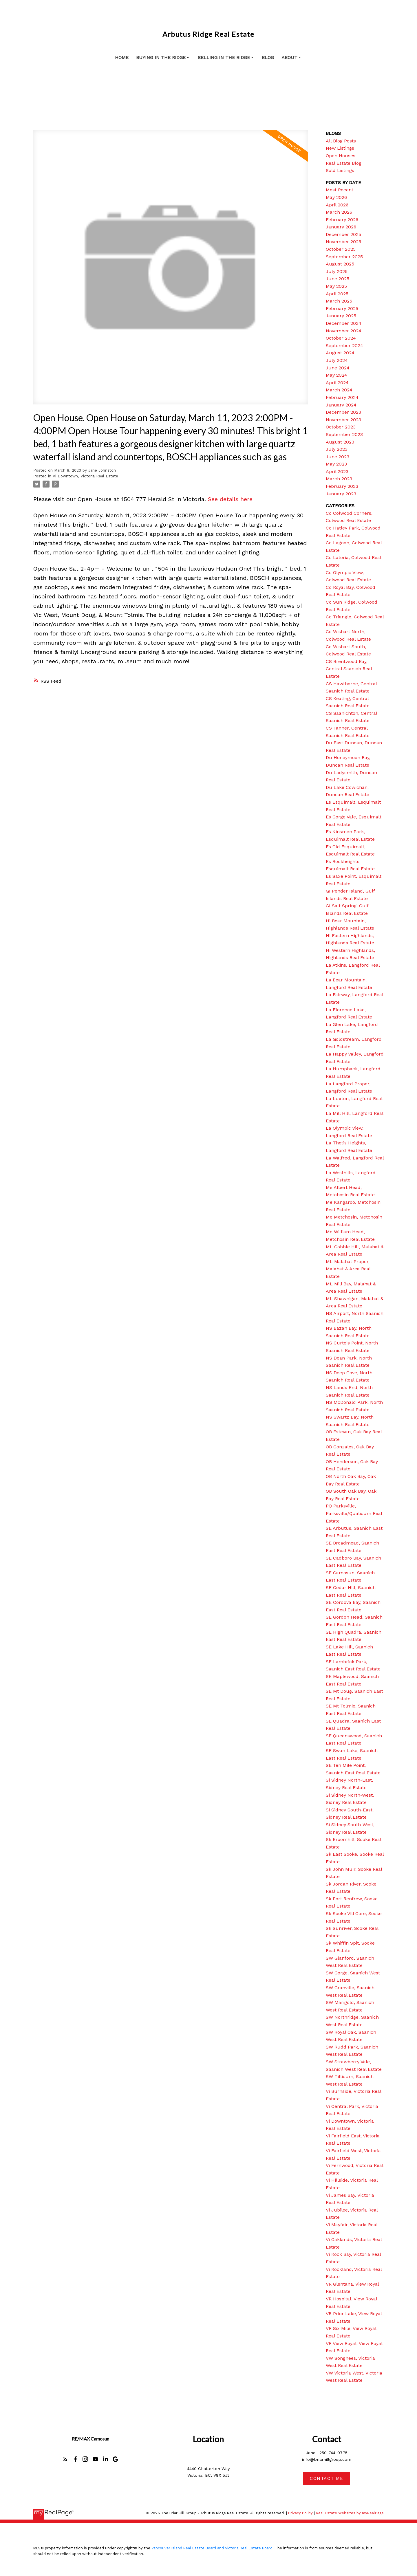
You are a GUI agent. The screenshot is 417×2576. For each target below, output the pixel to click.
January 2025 (341, 315)
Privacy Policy (300, 2513)
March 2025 (339, 301)
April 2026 (337, 205)
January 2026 (341, 227)
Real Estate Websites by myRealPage (350, 2513)
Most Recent (339, 190)
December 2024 (343, 323)
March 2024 (339, 390)
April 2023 (337, 471)
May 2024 (336, 375)
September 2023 (344, 434)
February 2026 (342, 219)
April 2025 (337, 293)
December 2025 (343, 234)
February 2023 (342, 486)
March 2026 (339, 212)
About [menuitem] (289, 57)
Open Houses (340, 155)
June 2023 (337, 456)
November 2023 (343, 419)
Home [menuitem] (122, 57)
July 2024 (337, 360)
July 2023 (337, 449)
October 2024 (341, 338)
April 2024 (337, 382)
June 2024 (338, 368)
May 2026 (336, 197)
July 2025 (337, 271)
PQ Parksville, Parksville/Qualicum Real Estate (354, 1513)
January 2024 (341, 405)
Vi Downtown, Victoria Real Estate (85, 476)
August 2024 (340, 353)
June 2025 (337, 278)
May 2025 (336, 286)
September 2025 (344, 256)
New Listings (340, 148)
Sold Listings (340, 170)
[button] (64, 2459)
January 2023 (341, 493)
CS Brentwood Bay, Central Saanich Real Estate (349, 669)
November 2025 (343, 241)
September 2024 (344, 345)
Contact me (326, 2478)
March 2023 (339, 478)
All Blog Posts (341, 141)
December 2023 (343, 412)
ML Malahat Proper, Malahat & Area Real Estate (348, 1269)
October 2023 (341, 427)
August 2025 (340, 264)
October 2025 (341, 249)
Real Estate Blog (343, 163)
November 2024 (343, 331)
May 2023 (336, 464)
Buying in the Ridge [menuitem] (161, 57)
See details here (230, 499)
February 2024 (342, 397)
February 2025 (342, 308)
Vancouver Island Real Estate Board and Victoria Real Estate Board (211, 2548)
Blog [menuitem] (268, 57)
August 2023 (340, 442)
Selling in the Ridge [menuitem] (224, 57)
